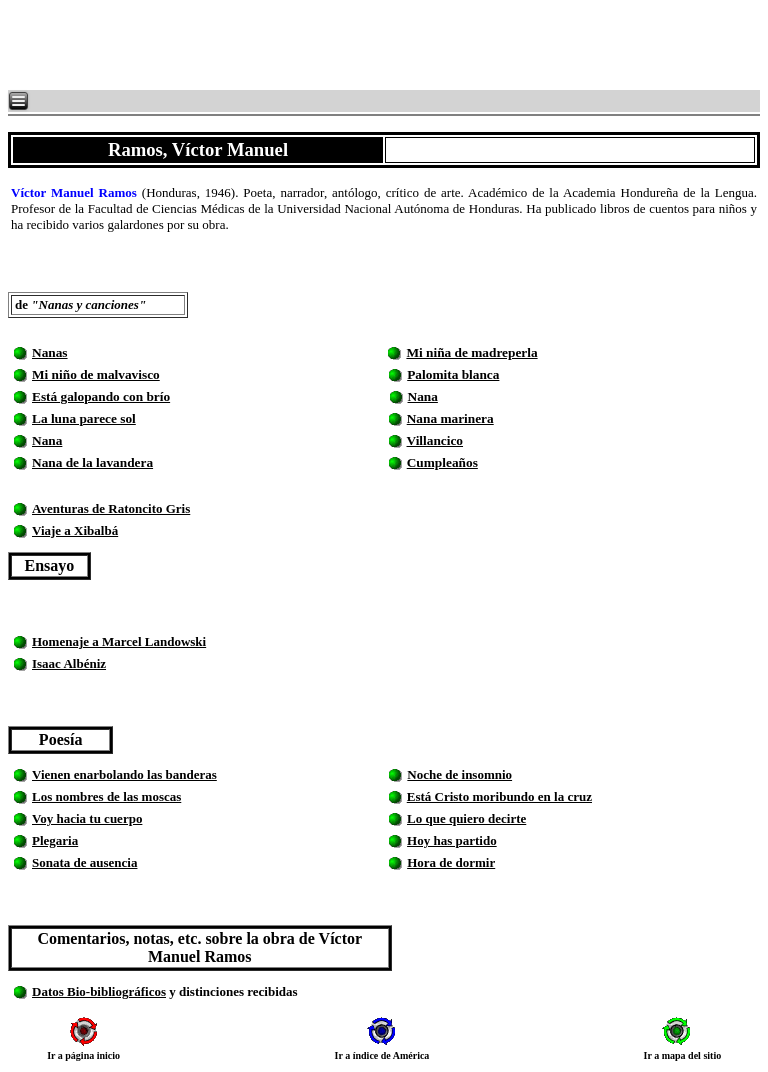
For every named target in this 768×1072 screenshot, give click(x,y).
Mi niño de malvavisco (96, 374)
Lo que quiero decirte (466, 818)
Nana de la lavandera (92, 462)
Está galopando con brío (101, 396)
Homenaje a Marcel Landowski (119, 641)
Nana (423, 396)
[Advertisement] (250, 45)
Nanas (50, 352)
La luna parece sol (84, 418)
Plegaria (55, 840)
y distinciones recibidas (232, 991)
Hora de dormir (451, 862)
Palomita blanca (453, 374)
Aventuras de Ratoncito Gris (111, 508)
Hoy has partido (452, 840)
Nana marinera (450, 418)
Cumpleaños (442, 462)
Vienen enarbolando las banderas (124, 774)
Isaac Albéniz (69, 663)
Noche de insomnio (459, 774)
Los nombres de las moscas (106, 796)
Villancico (435, 440)
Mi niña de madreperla (471, 352)
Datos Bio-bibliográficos (99, 991)
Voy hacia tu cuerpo (87, 818)
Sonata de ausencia (84, 862)
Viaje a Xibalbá (75, 530)
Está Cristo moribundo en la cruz (499, 796)
